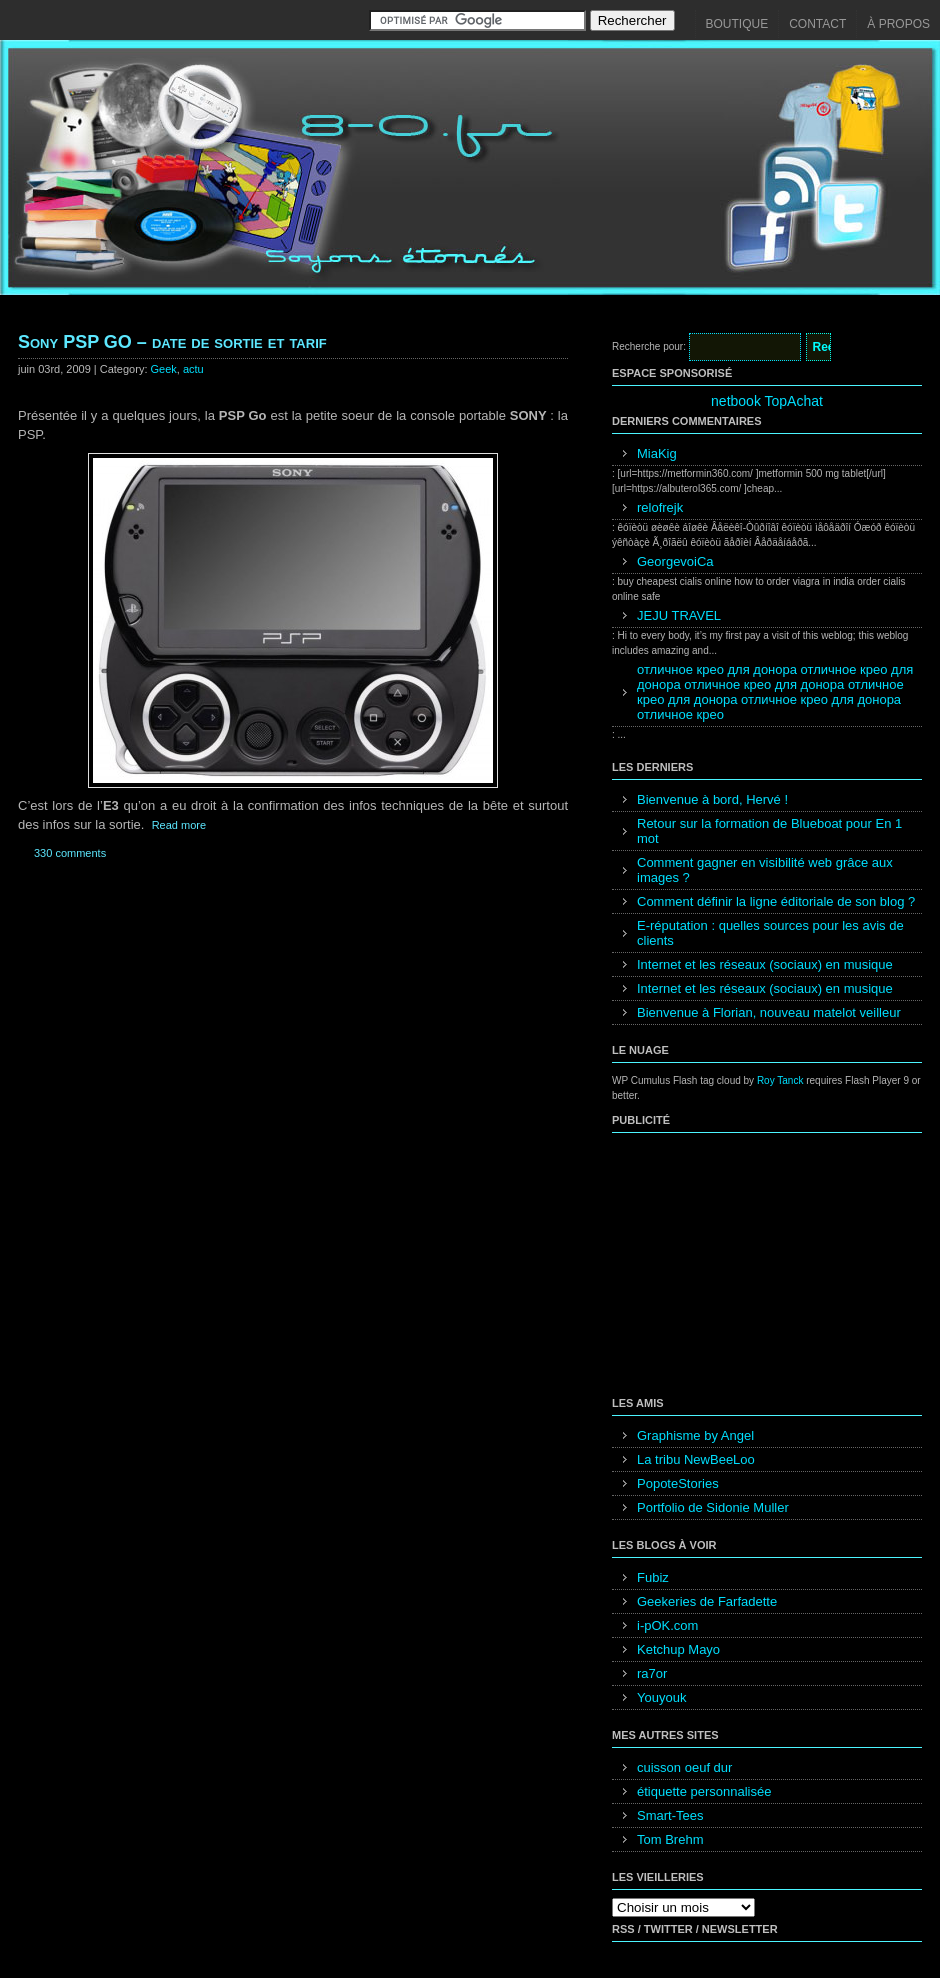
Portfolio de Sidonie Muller (713, 1507)
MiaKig (657, 453)
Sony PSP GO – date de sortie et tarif (172, 342)
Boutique (737, 24)
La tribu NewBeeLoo (696, 1459)
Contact (817, 24)
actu (193, 369)
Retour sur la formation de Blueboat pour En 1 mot (769, 831)
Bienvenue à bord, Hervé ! (712, 799)
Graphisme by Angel (695, 1435)
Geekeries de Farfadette (707, 1601)
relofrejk (660, 507)
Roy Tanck (780, 1080)
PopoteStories (678, 1483)
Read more (179, 825)
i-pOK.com (667, 1625)
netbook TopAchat (767, 401)
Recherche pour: (649, 346)
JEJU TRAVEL (679, 615)
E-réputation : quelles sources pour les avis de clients (770, 933)
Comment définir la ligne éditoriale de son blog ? (776, 901)
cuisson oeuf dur (684, 1767)
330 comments (70, 853)
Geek (164, 369)
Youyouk (661, 1697)
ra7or (652, 1673)
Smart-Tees (670, 1815)
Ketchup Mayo (678, 1649)
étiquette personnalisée (704, 1791)
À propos (898, 24)
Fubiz (653, 1577)
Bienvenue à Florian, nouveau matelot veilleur (769, 1012)
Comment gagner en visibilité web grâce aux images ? (765, 870)
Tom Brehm (670, 1839)
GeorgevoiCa (675, 561)
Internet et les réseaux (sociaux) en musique (765, 964)
